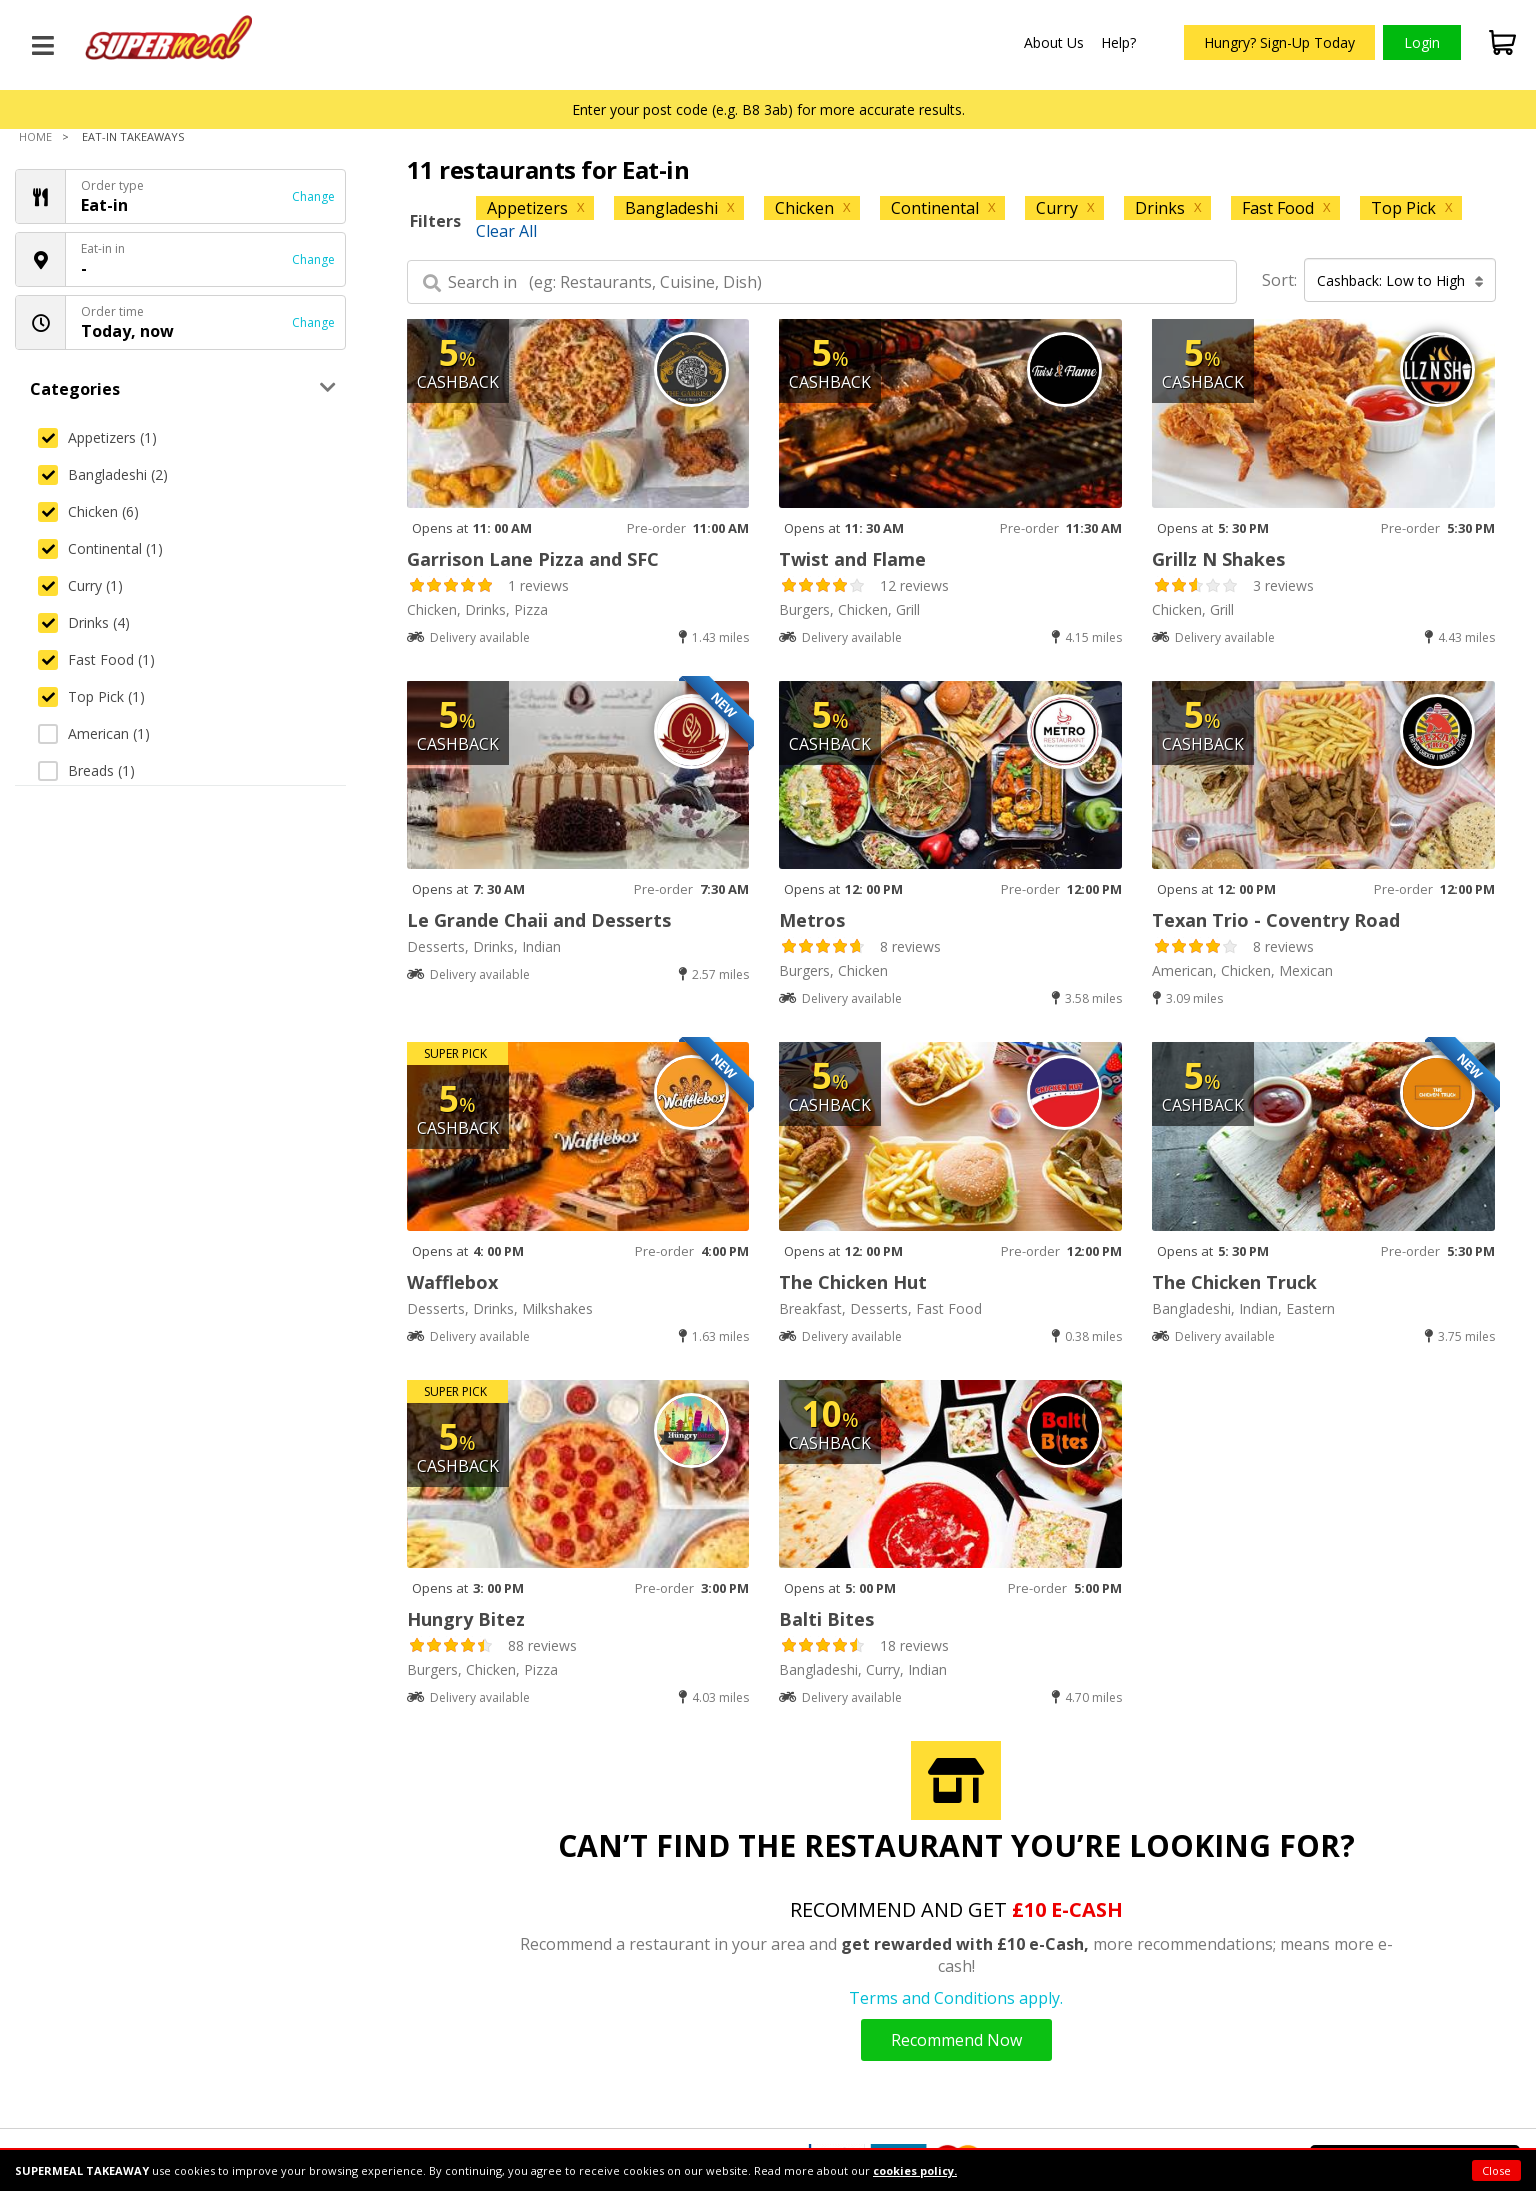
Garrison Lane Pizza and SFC (533, 559)
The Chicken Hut (853, 1282)
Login (1422, 42)
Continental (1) (100, 548)
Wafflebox (452, 1282)
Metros (812, 920)
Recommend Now (956, 2040)
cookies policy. (915, 2170)
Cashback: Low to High (1400, 280)
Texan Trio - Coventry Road (1276, 920)
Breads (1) (86, 770)
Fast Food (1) (96, 659)
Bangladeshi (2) (103, 474)
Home (35, 136)
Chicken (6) (88, 511)
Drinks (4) (84, 622)
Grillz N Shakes (1218, 559)
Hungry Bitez (466, 1619)
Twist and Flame (852, 559)
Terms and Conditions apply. (956, 1998)
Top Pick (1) (91, 696)
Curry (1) (80, 585)
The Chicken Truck (1234, 1282)
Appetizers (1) (97, 437)
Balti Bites (826, 1619)
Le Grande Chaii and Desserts (539, 920)
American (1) (94, 733)
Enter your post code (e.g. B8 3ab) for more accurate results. (768, 109)
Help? (1118, 42)
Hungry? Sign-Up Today (1279, 42)
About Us (1054, 42)
